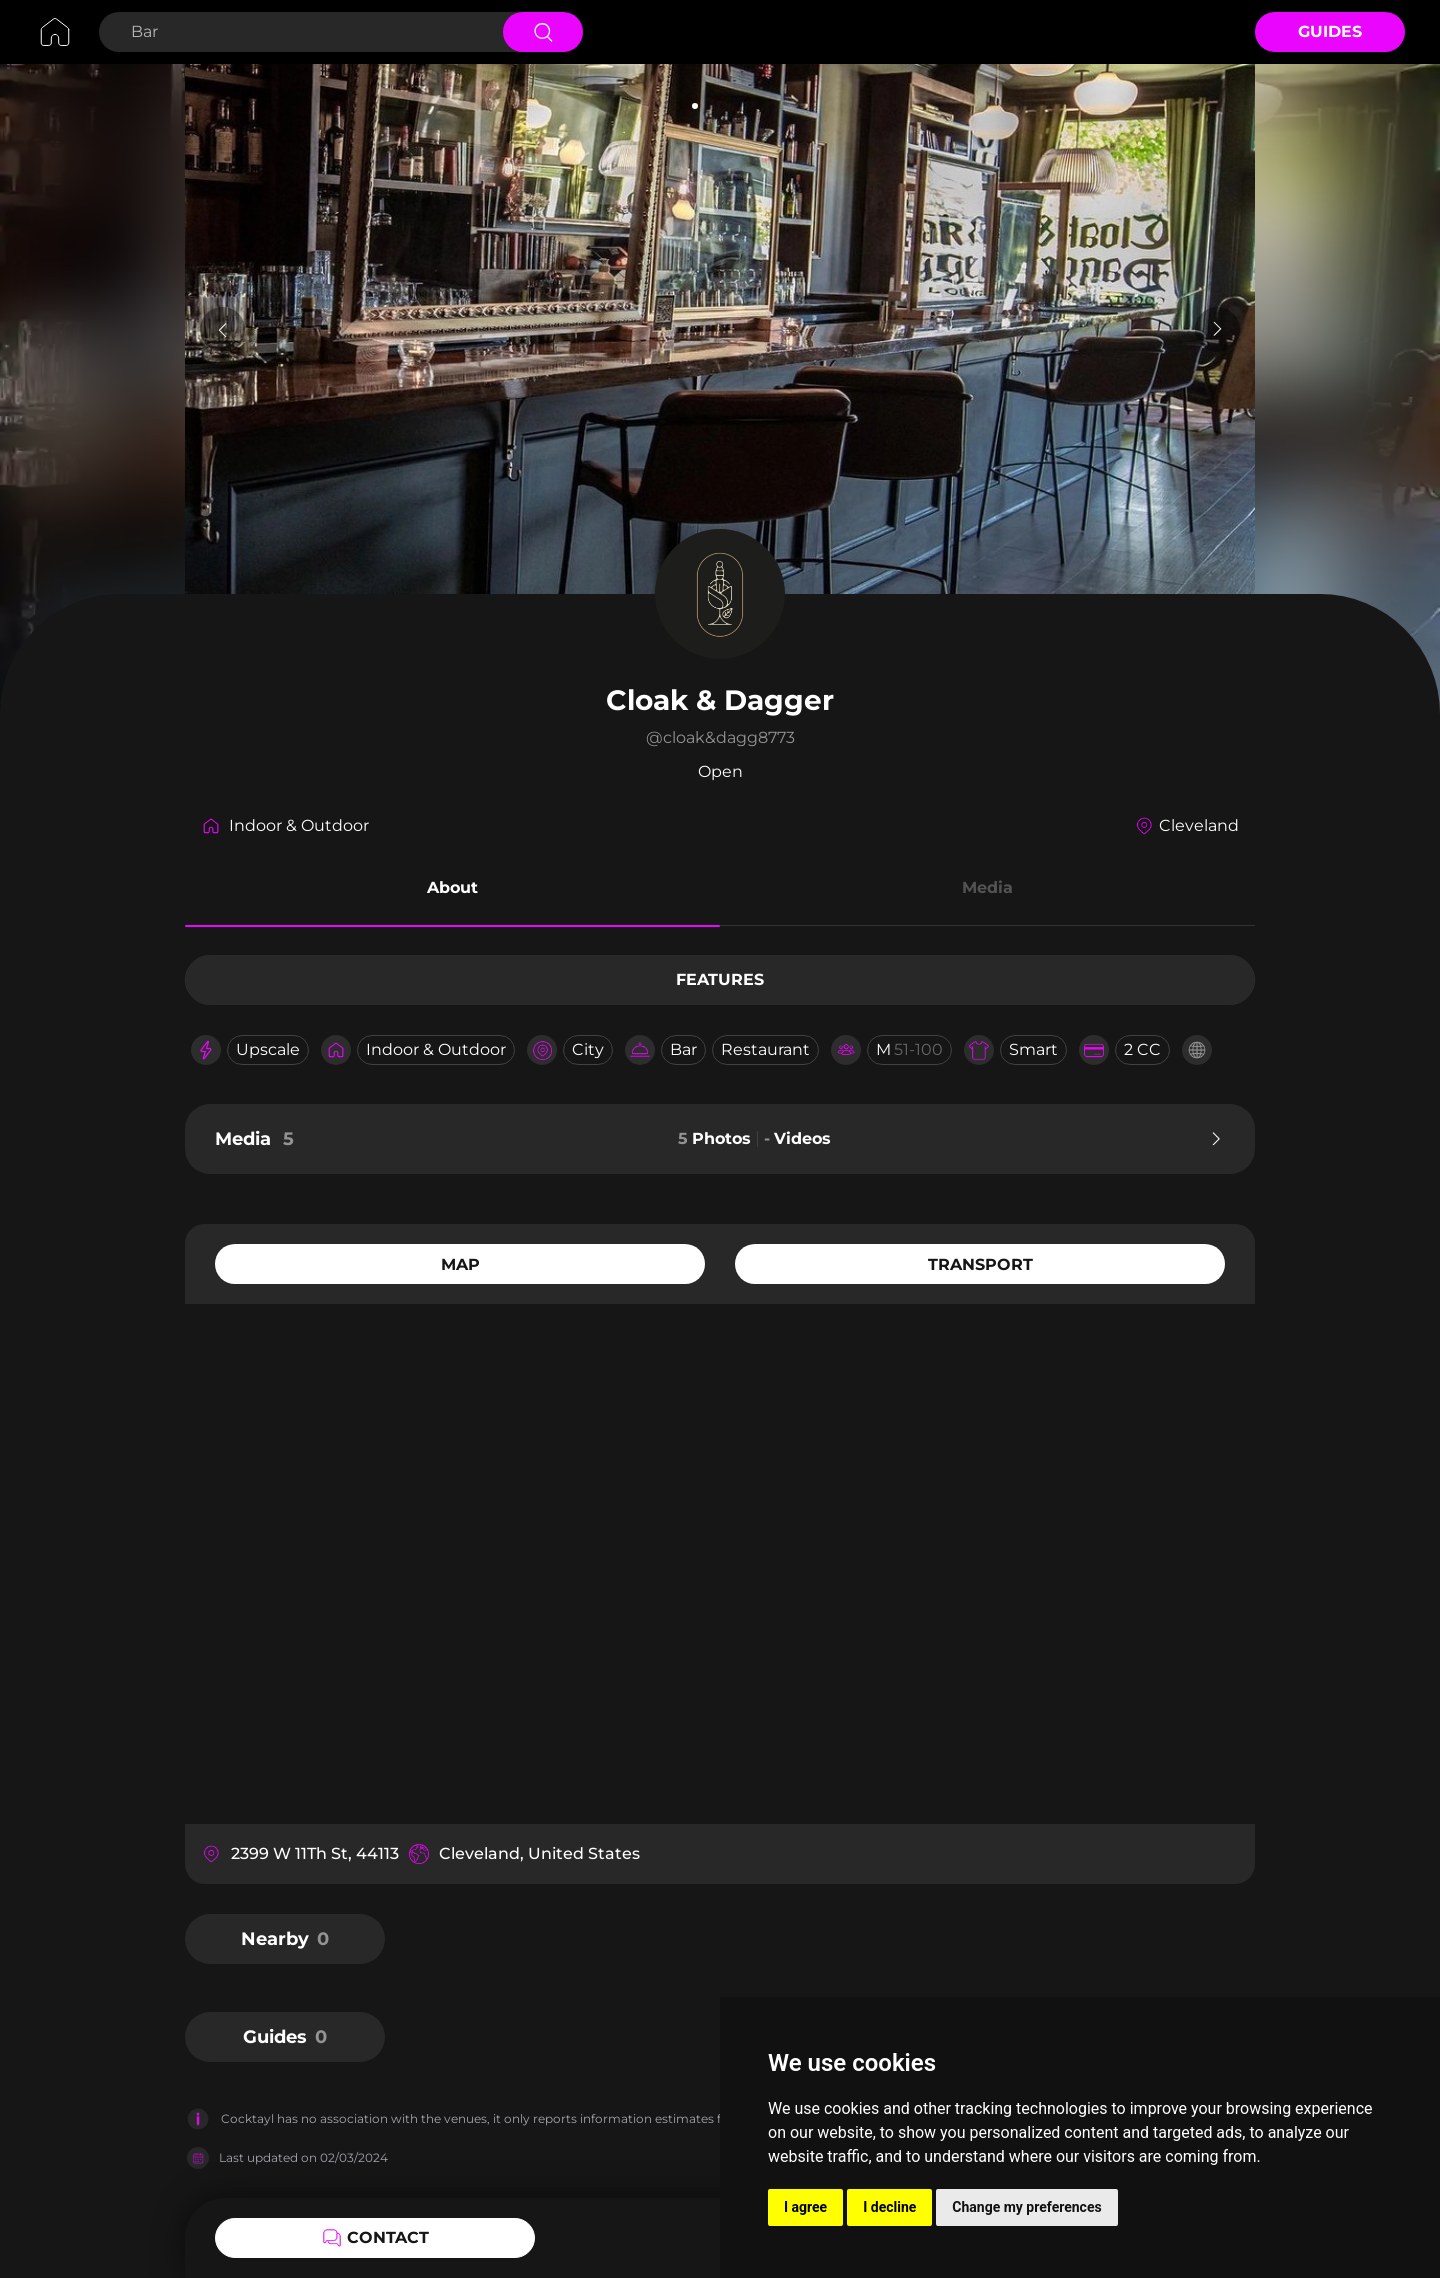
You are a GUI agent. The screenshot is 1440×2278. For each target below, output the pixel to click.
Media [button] (987, 887)
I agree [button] (805, 2207)
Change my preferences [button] (1026, 2207)
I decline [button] (889, 2207)
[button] (452, 891)
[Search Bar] (298, 32)
